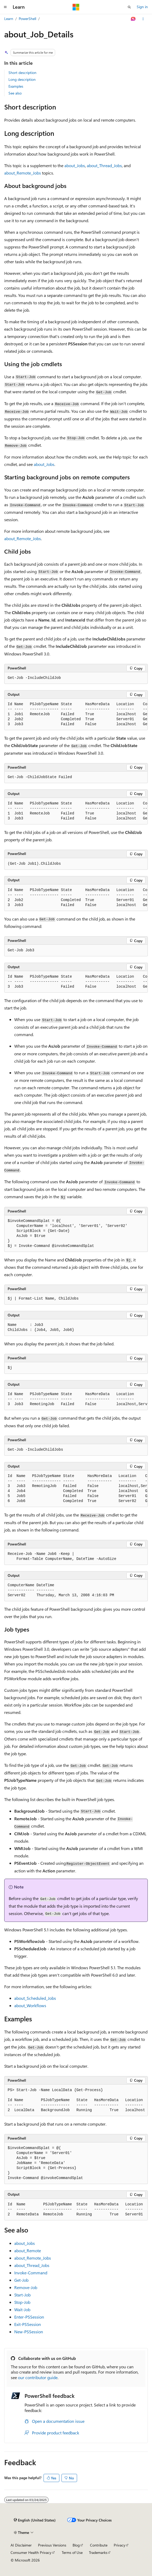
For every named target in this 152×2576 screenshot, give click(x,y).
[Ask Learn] (133, 19)
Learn (8, 18)
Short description (22, 72)
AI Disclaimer (21, 2545)
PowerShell (27, 18)
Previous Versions (52, 2545)
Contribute (98, 2545)
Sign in (142, 6)
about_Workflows (30, 2005)
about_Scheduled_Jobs (35, 1998)
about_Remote (27, 2250)
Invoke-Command (30, 2272)
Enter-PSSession (29, 2317)
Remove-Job (25, 2287)
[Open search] (129, 7)
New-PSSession (28, 2331)
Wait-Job (22, 2309)
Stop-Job (22, 2302)
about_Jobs (74, 165)
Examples (15, 86)
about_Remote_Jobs (22, 173)
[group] (76, 714)
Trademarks (98, 2552)
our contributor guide (38, 2377)
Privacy (119, 2545)
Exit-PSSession (27, 2324)
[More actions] (143, 19)
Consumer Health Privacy (31, 2552)
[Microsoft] (76, 7)
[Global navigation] (5, 7)
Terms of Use (72, 2552)
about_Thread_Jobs (104, 165)
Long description (22, 79)
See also (15, 93)
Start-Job (22, 2294)
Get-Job (21, 2280)
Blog (76, 2545)
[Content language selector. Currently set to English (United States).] (35, 2520)
